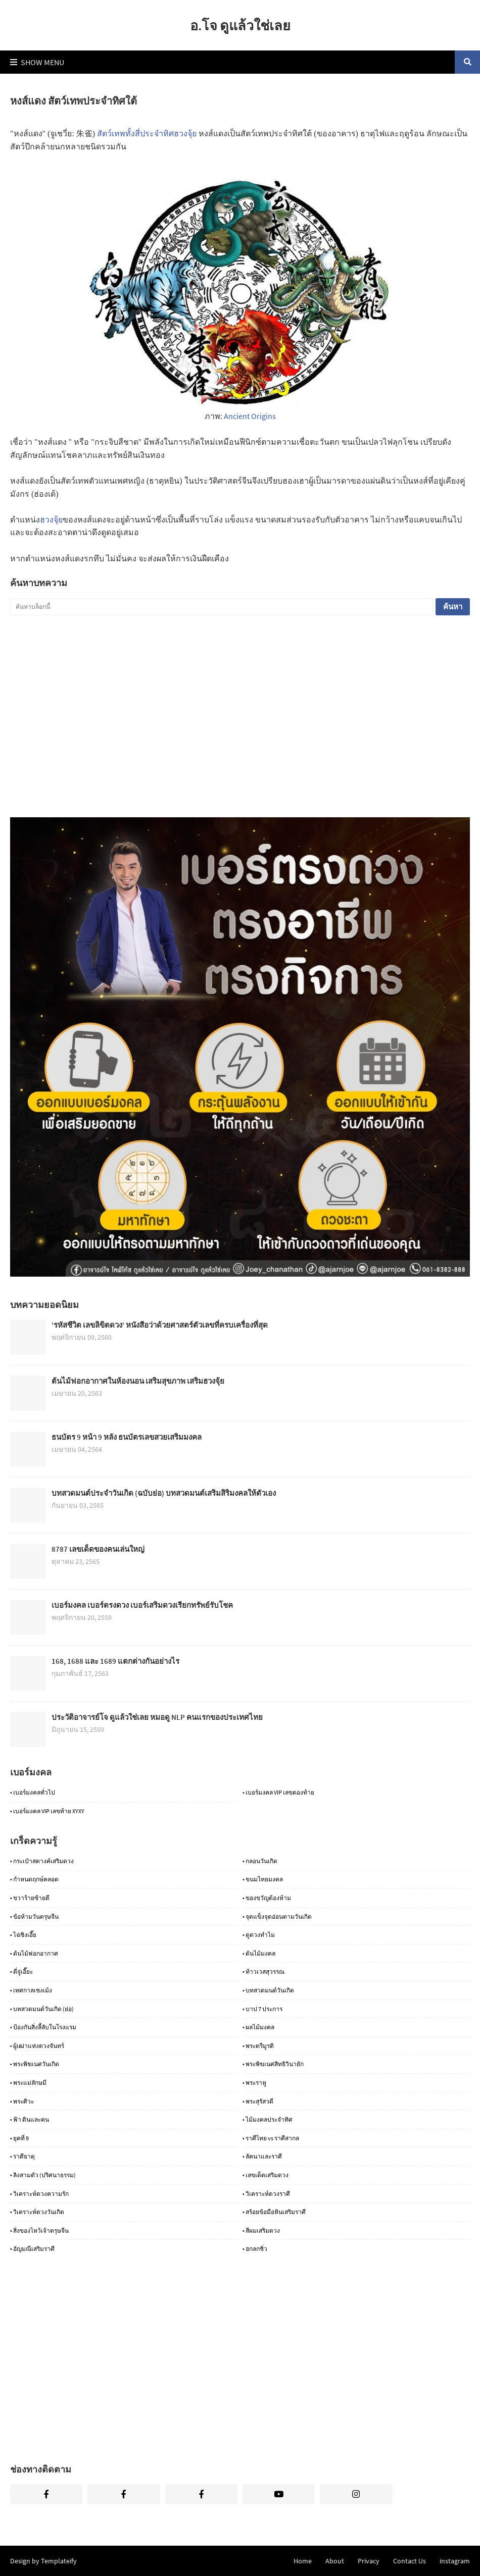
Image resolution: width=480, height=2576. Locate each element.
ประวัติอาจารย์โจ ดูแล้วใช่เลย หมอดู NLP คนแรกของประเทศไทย (157, 1717)
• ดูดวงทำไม (259, 1934)
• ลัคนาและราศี (262, 2156)
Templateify (59, 2560)
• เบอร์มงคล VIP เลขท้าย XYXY (47, 1811)
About (334, 2560)
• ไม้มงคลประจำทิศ (268, 2119)
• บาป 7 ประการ (262, 2009)
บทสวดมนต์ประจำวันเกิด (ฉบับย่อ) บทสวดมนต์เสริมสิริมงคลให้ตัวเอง (164, 1493)
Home (303, 2560)
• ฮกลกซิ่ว (255, 2248)
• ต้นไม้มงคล (259, 1953)
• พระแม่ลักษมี (28, 2082)
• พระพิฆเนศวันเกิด (34, 2064)
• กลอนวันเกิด (260, 1861)
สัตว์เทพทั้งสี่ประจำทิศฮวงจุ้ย (147, 133)
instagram (455, 2560)
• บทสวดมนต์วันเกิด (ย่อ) (42, 2009)
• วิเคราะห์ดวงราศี (266, 2193)
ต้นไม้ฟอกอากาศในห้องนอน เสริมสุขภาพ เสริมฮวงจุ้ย (138, 1381)
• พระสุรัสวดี (258, 2101)
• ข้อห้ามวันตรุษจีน (34, 1916)
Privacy (368, 2560)
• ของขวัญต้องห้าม (267, 1898)
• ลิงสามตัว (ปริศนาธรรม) (43, 2175)
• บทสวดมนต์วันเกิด (268, 1990)
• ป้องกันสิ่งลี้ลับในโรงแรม (43, 2027)
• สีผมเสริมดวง (261, 2230)
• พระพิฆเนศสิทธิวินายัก (273, 2064)
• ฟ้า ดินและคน (29, 2119)
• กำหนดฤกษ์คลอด (34, 1879)
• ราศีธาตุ (22, 2156)
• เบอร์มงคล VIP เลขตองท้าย (278, 1792)
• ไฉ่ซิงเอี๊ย (23, 1934)
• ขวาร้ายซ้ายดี (30, 1898)
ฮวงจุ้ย (51, 519)
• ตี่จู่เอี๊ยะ (21, 1971)
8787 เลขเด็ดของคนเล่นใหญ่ (98, 1549)
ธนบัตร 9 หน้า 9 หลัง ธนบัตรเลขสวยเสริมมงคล (127, 1437)
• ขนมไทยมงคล (263, 1879)
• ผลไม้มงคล (258, 2027)
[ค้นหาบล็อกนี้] (221, 606)
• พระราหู (254, 2082)
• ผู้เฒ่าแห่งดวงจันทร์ (37, 2045)
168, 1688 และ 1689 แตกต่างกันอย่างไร (115, 1661)
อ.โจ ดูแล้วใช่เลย (240, 25)
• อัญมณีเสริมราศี (32, 2248)
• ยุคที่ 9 (19, 2138)
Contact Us (409, 2560)
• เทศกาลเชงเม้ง (31, 1990)
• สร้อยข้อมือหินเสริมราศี (274, 2212)
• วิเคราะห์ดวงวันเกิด (37, 2212)
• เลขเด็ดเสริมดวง (266, 2175)
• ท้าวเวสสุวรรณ (263, 1971)
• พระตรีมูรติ (258, 2045)
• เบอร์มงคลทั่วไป (32, 1792)
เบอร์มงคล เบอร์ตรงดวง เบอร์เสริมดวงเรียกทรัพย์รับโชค (142, 1605)
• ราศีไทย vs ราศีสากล (271, 2138)
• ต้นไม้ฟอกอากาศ (34, 1953)
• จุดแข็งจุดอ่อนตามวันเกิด (277, 1916)
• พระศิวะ (22, 2101)
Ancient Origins (250, 416)
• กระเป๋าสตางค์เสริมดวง (42, 1861)
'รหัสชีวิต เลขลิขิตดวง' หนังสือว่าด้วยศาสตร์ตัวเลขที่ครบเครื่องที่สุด (160, 1325)
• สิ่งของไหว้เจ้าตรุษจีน (39, 2230)
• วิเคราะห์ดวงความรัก (39, 2193)
